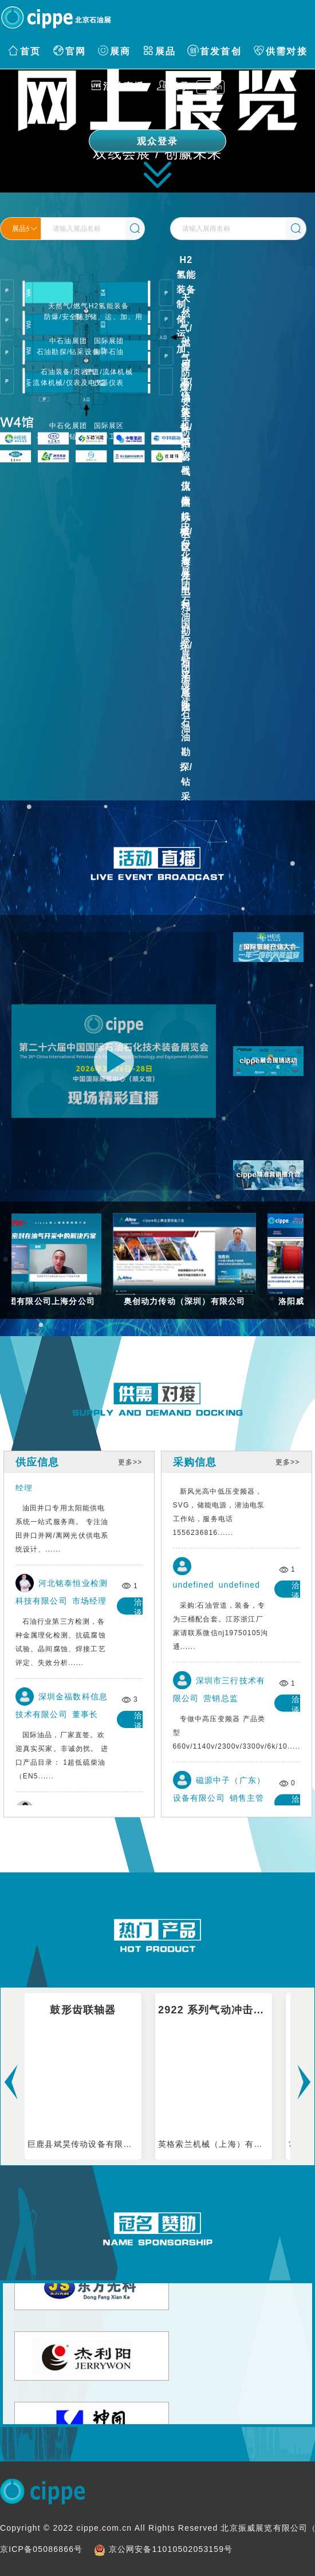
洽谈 (141, 1492)
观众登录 (158, 141)
